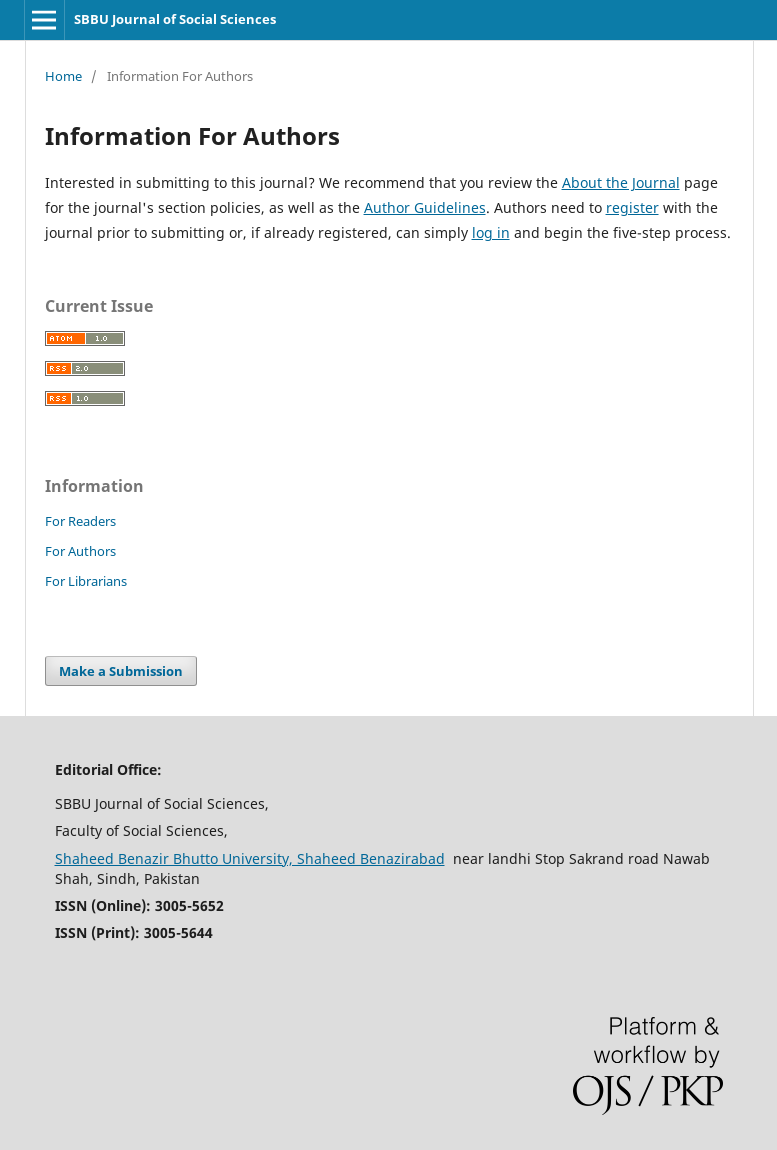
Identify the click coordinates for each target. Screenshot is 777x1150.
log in (491, 232)
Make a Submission (121, 671)
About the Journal (621, 182)
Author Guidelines (425, 207)
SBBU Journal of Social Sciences (175, 19)
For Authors (80, 551)
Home (63, 76)
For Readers (80, 521)
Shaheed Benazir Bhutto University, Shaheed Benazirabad (250, 858)
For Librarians (86, 581)
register (632, 207)
